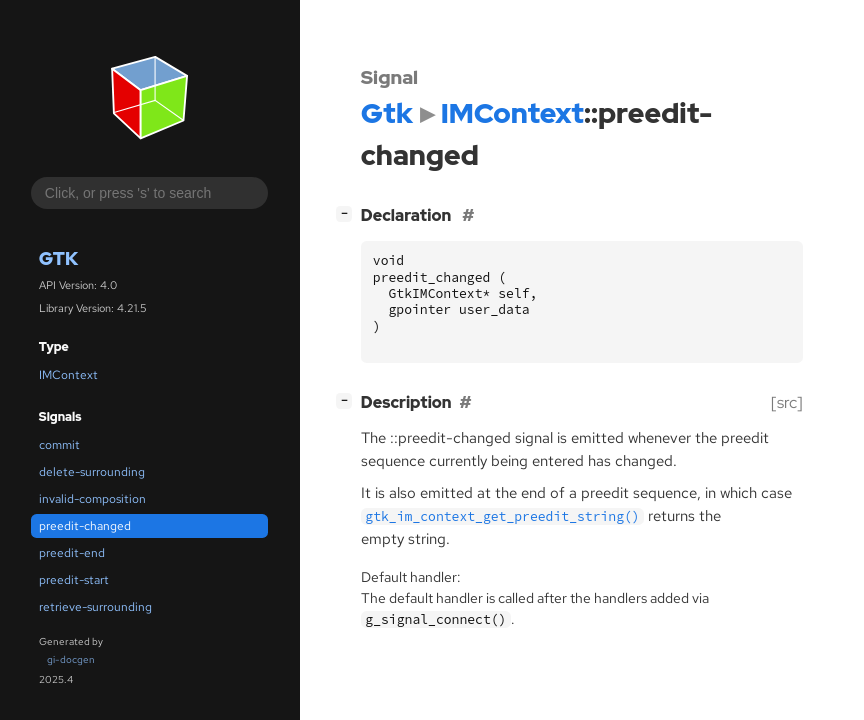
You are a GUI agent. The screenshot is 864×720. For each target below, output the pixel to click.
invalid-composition (92, 499)
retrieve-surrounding (95, 607)
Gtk (58, 258)
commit (59, 445)
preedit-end (72, 553)
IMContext (68, 375)
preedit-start (74, 580)
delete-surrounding (92, 472)
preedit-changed (85, 526)
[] (348, 213)
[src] (787, 402)
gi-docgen (71, 659)
